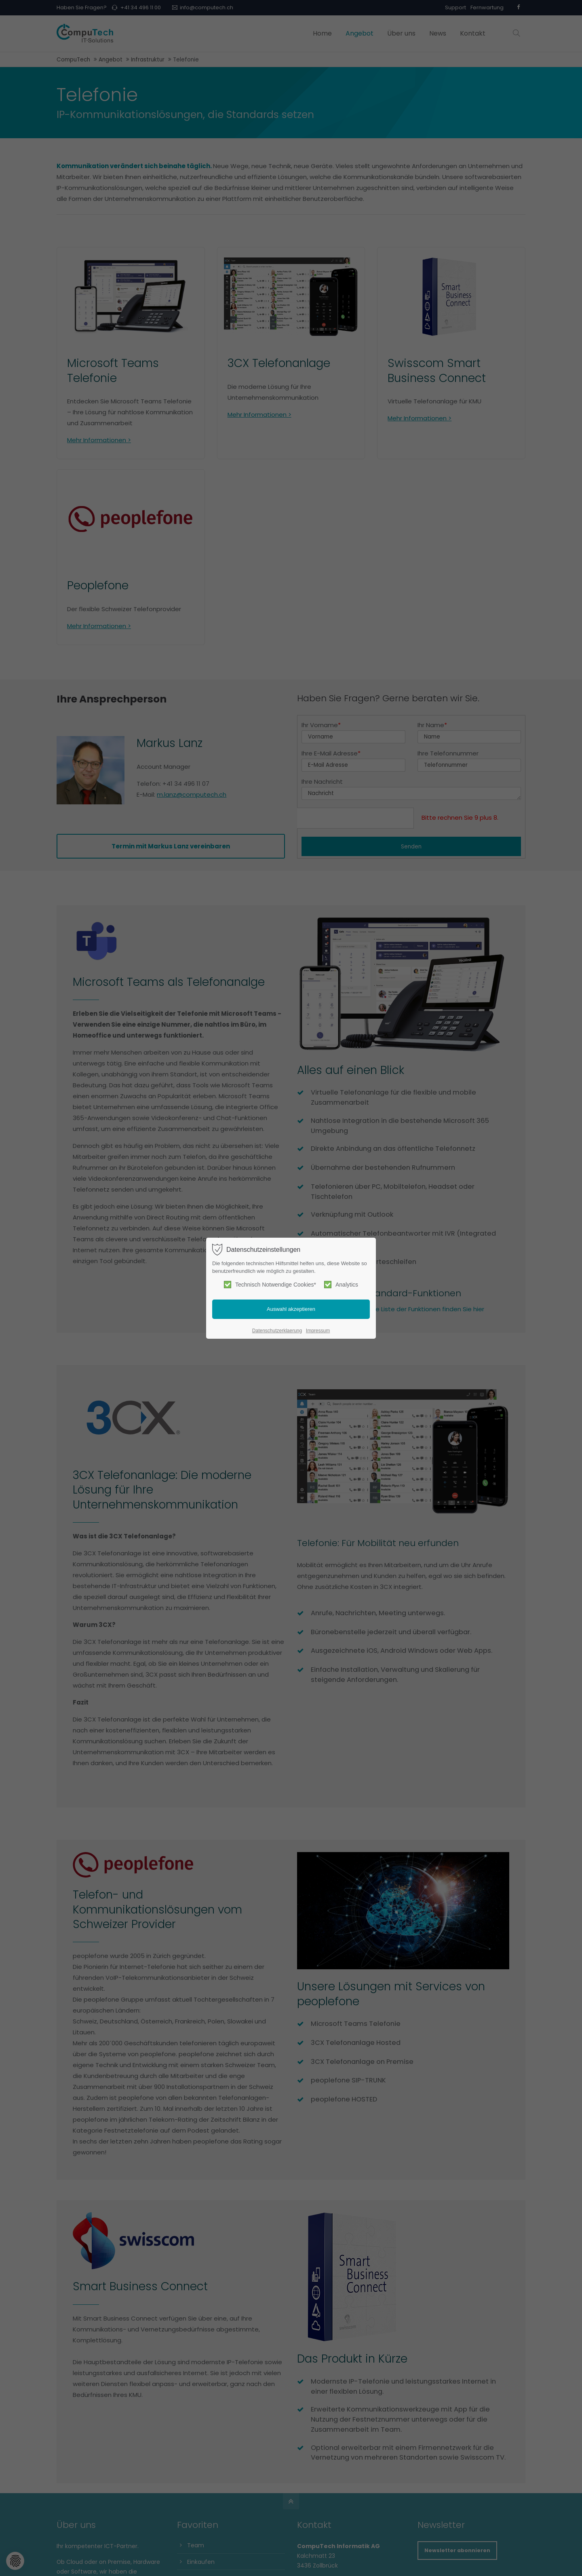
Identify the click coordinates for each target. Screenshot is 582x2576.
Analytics (341, 1284)
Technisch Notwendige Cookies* (270, 1284)
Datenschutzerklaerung (277, 1330)
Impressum (318, 1330)
